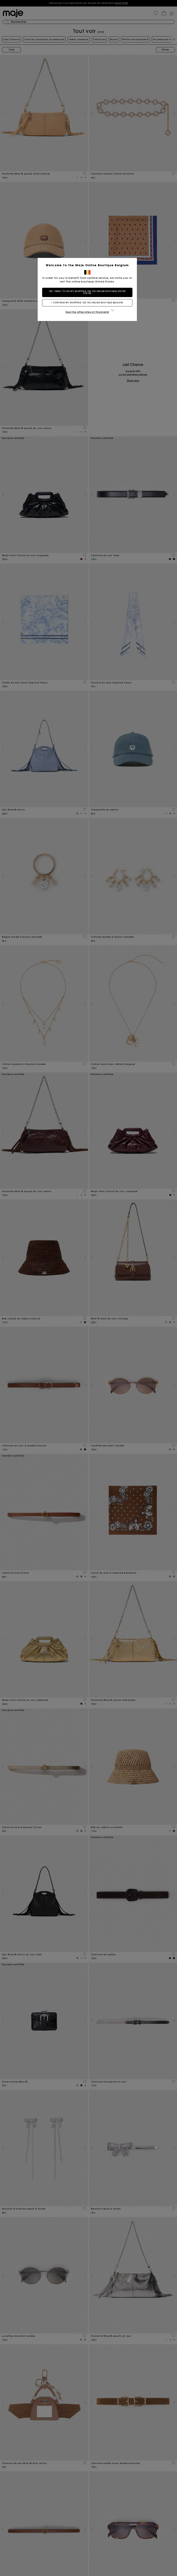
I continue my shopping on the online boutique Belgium (88, 302)
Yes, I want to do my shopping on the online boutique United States (88, 292)
